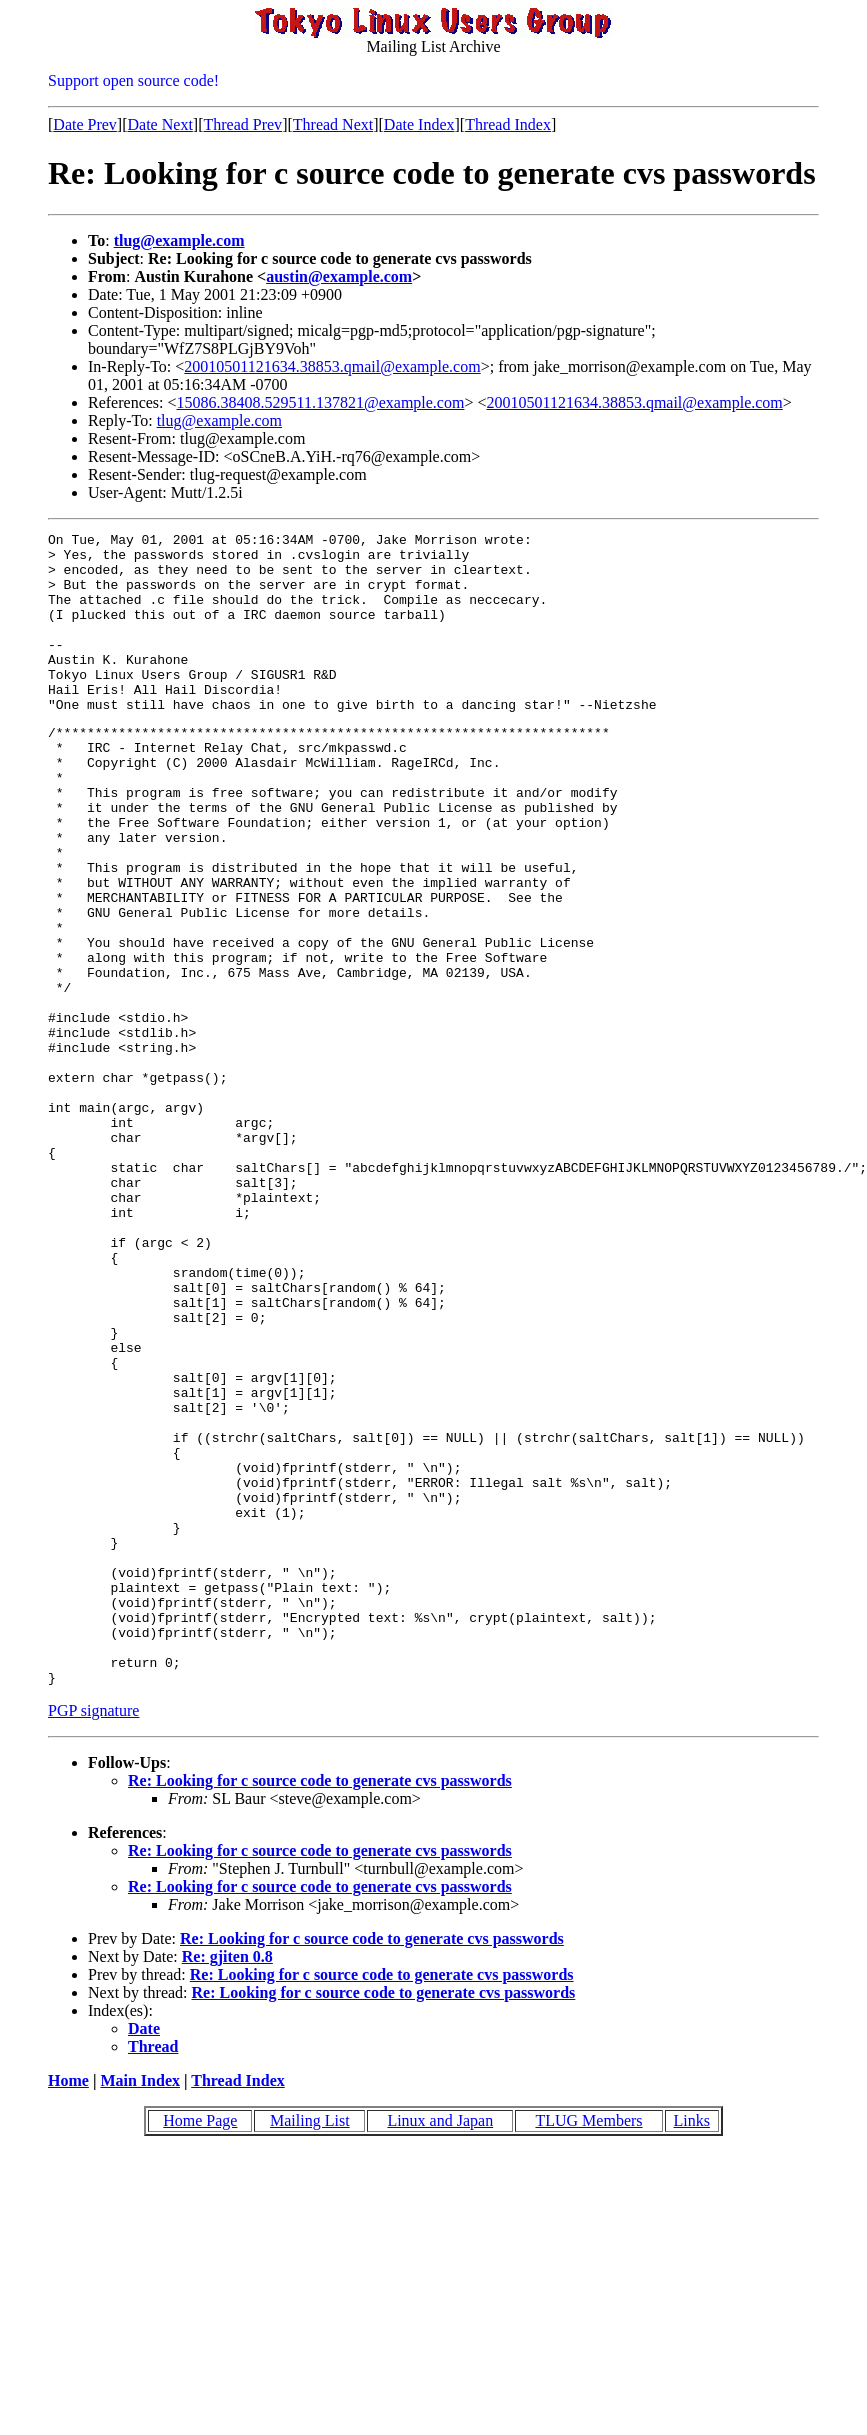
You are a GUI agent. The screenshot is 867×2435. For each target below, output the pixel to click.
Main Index (140, 2308)
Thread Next (333, 124)
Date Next (160, 124)
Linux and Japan (440, 2348)
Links (692, 2348)
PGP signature (93, 1938)
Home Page (200, 2348)
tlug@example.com (179, 240)
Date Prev (85, 124)
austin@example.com (339, 276)
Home (68, 2308)
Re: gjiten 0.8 (227, 2184)
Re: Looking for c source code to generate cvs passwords (320, 2008)
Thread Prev (242, 124)
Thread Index (508, 124)
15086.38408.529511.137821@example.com (321, 402)
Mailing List (310, 2348)
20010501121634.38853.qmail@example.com (332, 366)
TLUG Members (588, 2348)
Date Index (419, 124)
